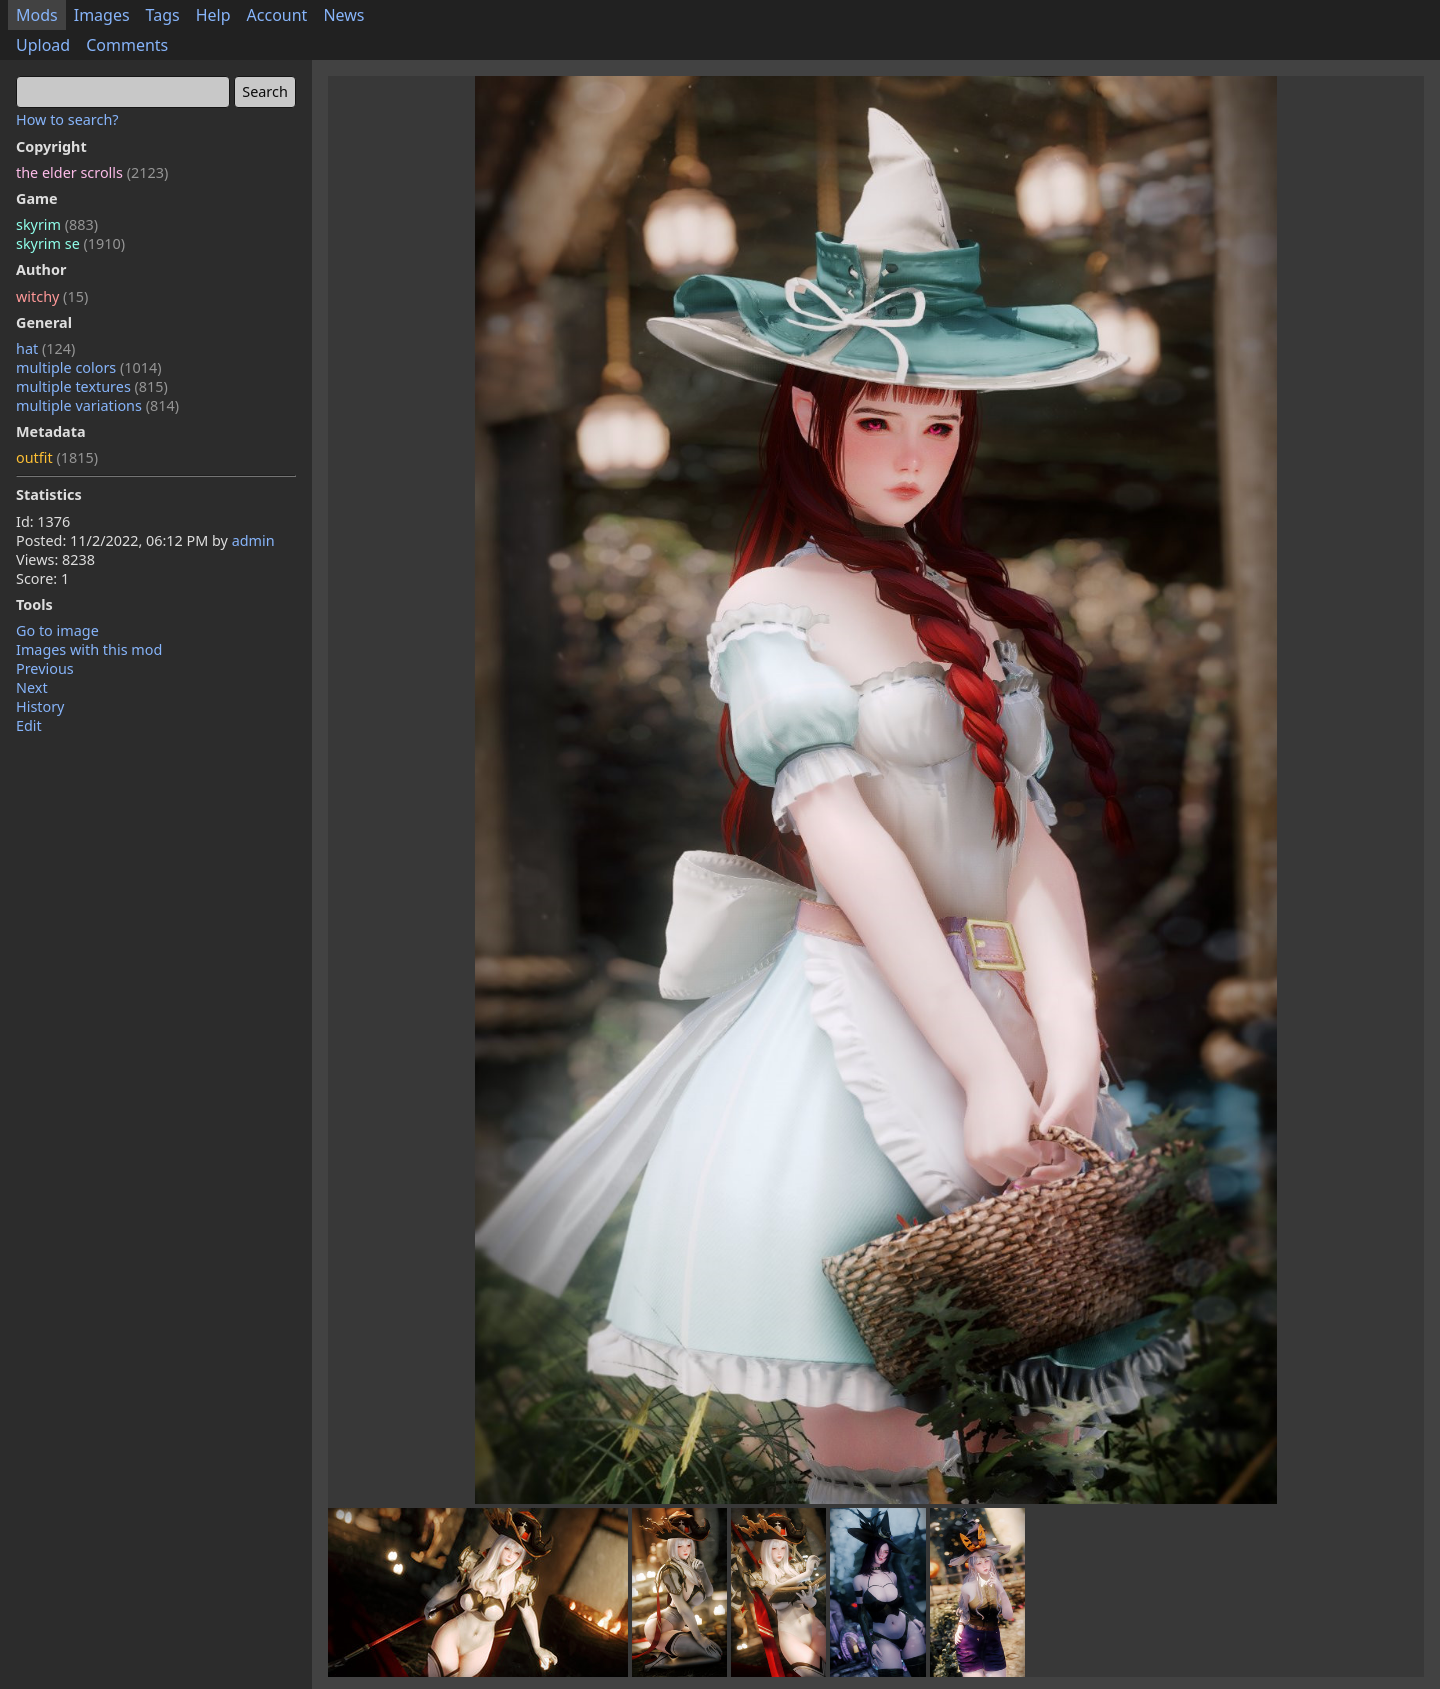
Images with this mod (89, 649)
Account (277, 15)
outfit (57, 457)
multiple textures (92, 386)
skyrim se (70, 243)
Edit (29, 725)
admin (253, 540)
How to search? (67, 119)
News (343, 15)
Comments (127, 45)
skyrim (57, 224)
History (40, 706)
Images (102, 15)
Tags (163, 15)
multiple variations (97, 405)
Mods (37, 15)
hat (45, 348)
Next (32, 687)
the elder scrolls (92, 172)
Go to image (57, 630)
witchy (52, 296)
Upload (43, 45)
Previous (45, 668)
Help (213, 15)
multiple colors (89, 367)
